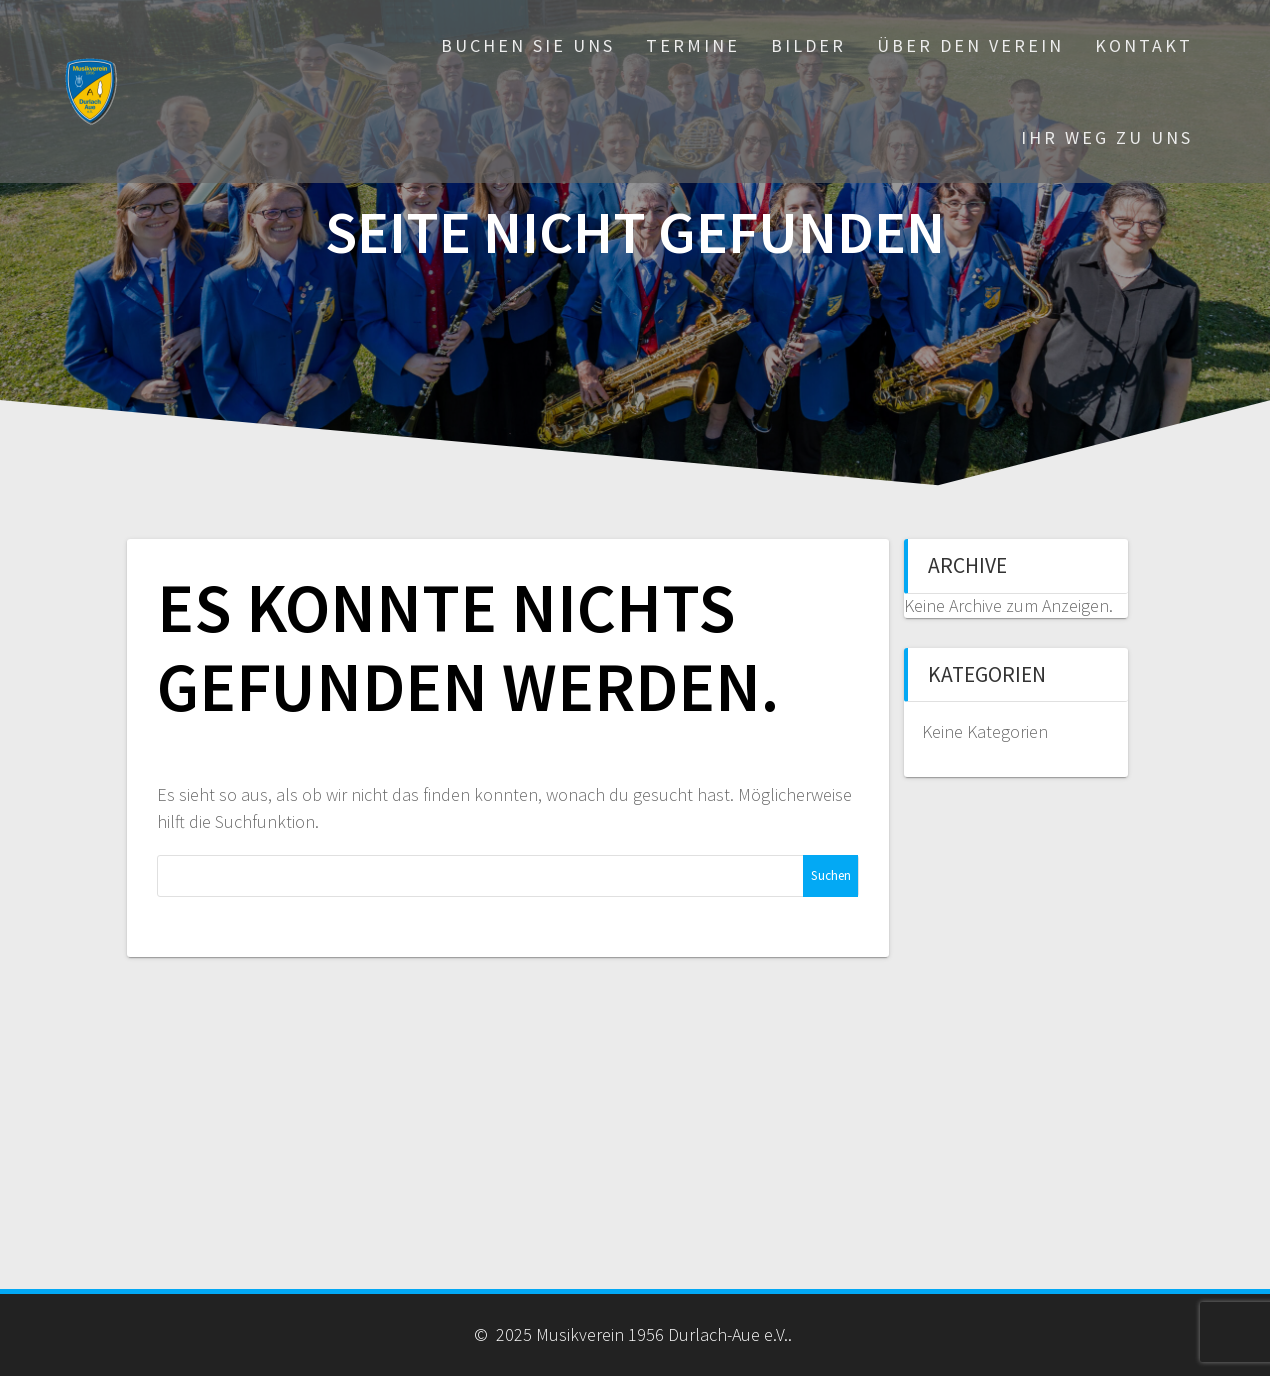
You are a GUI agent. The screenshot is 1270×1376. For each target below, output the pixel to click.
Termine (693, 45)
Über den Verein (970, 45)
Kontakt (1144, 45)
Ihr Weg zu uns (1107, 137)
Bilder (808, 45)
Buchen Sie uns (528, 45)
